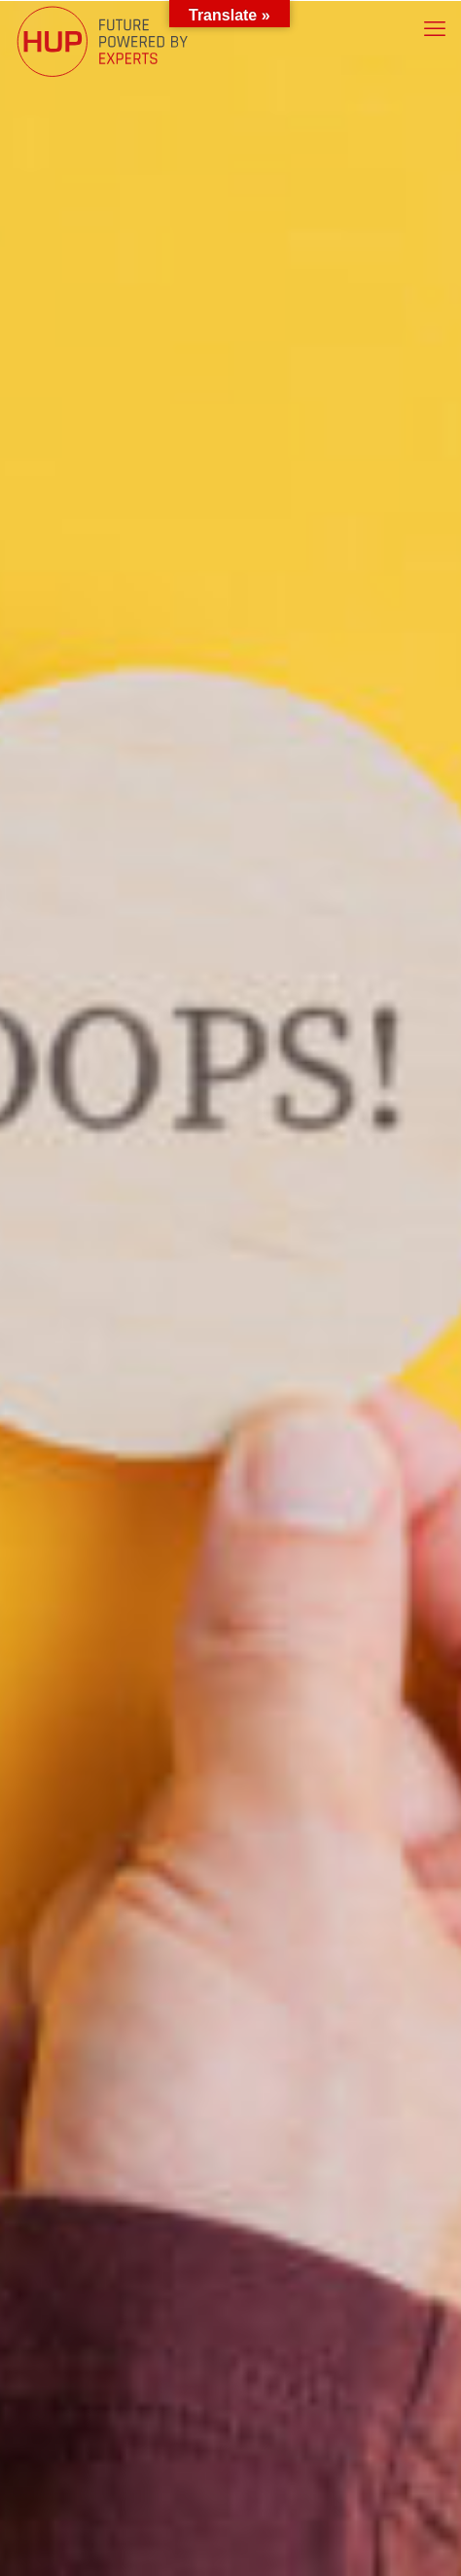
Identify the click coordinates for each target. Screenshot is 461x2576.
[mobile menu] (434, 29)
